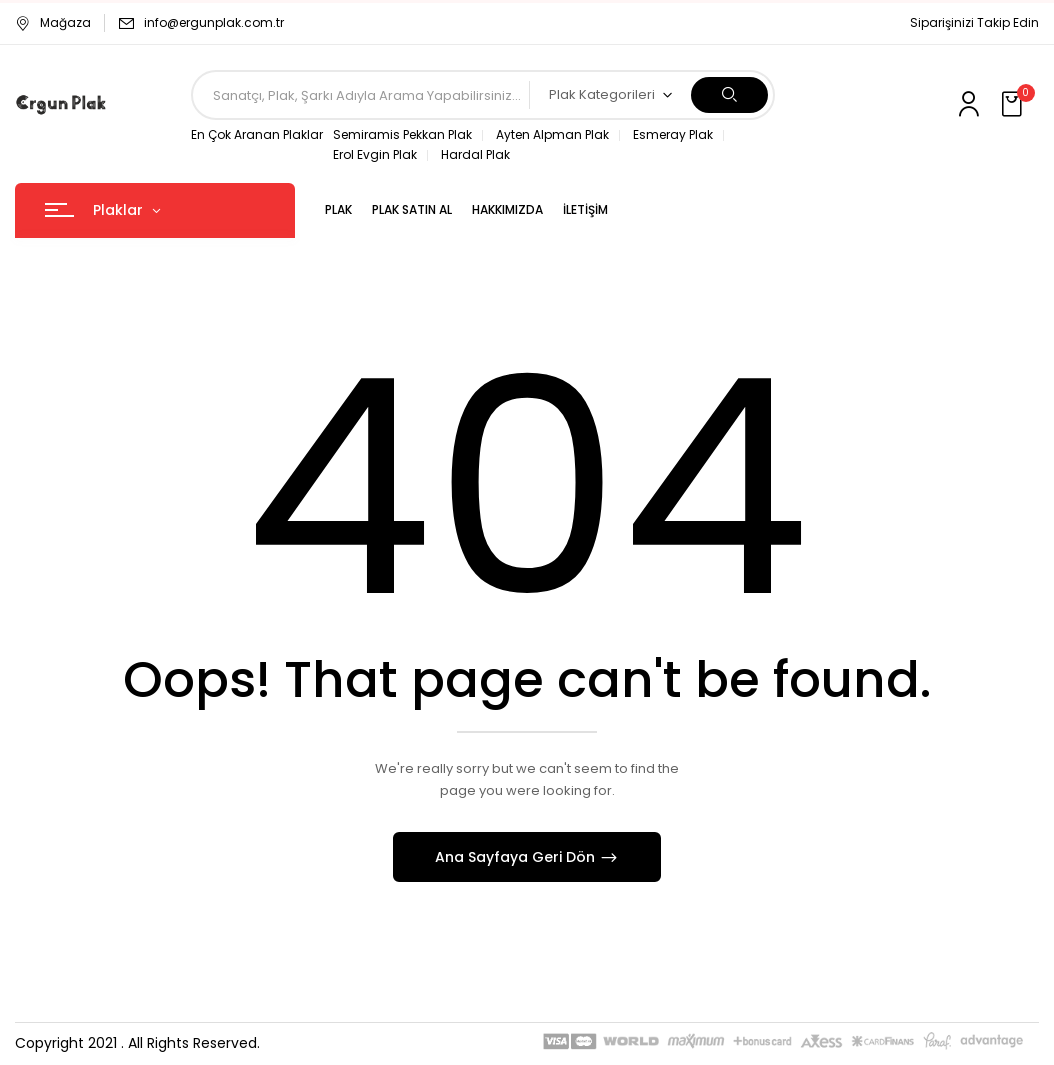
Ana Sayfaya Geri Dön (517, 857)
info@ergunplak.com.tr (214, 22)
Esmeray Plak (673, 134)
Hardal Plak (475, 154)
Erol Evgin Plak (375, 154)
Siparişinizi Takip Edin (974, 22)
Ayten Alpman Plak (552, 134)
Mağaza (53, 22)
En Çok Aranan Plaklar (257, 134)
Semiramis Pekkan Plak (402, 134)
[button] (1014, 105)
